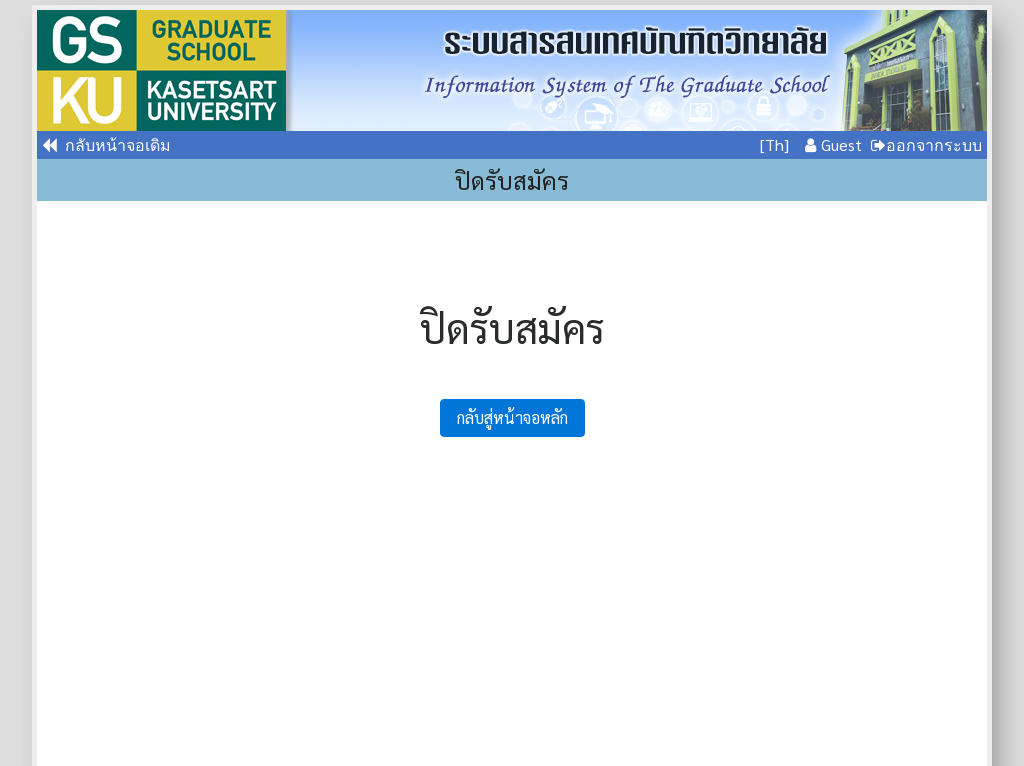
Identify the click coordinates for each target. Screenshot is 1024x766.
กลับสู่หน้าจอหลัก (512, 417)
